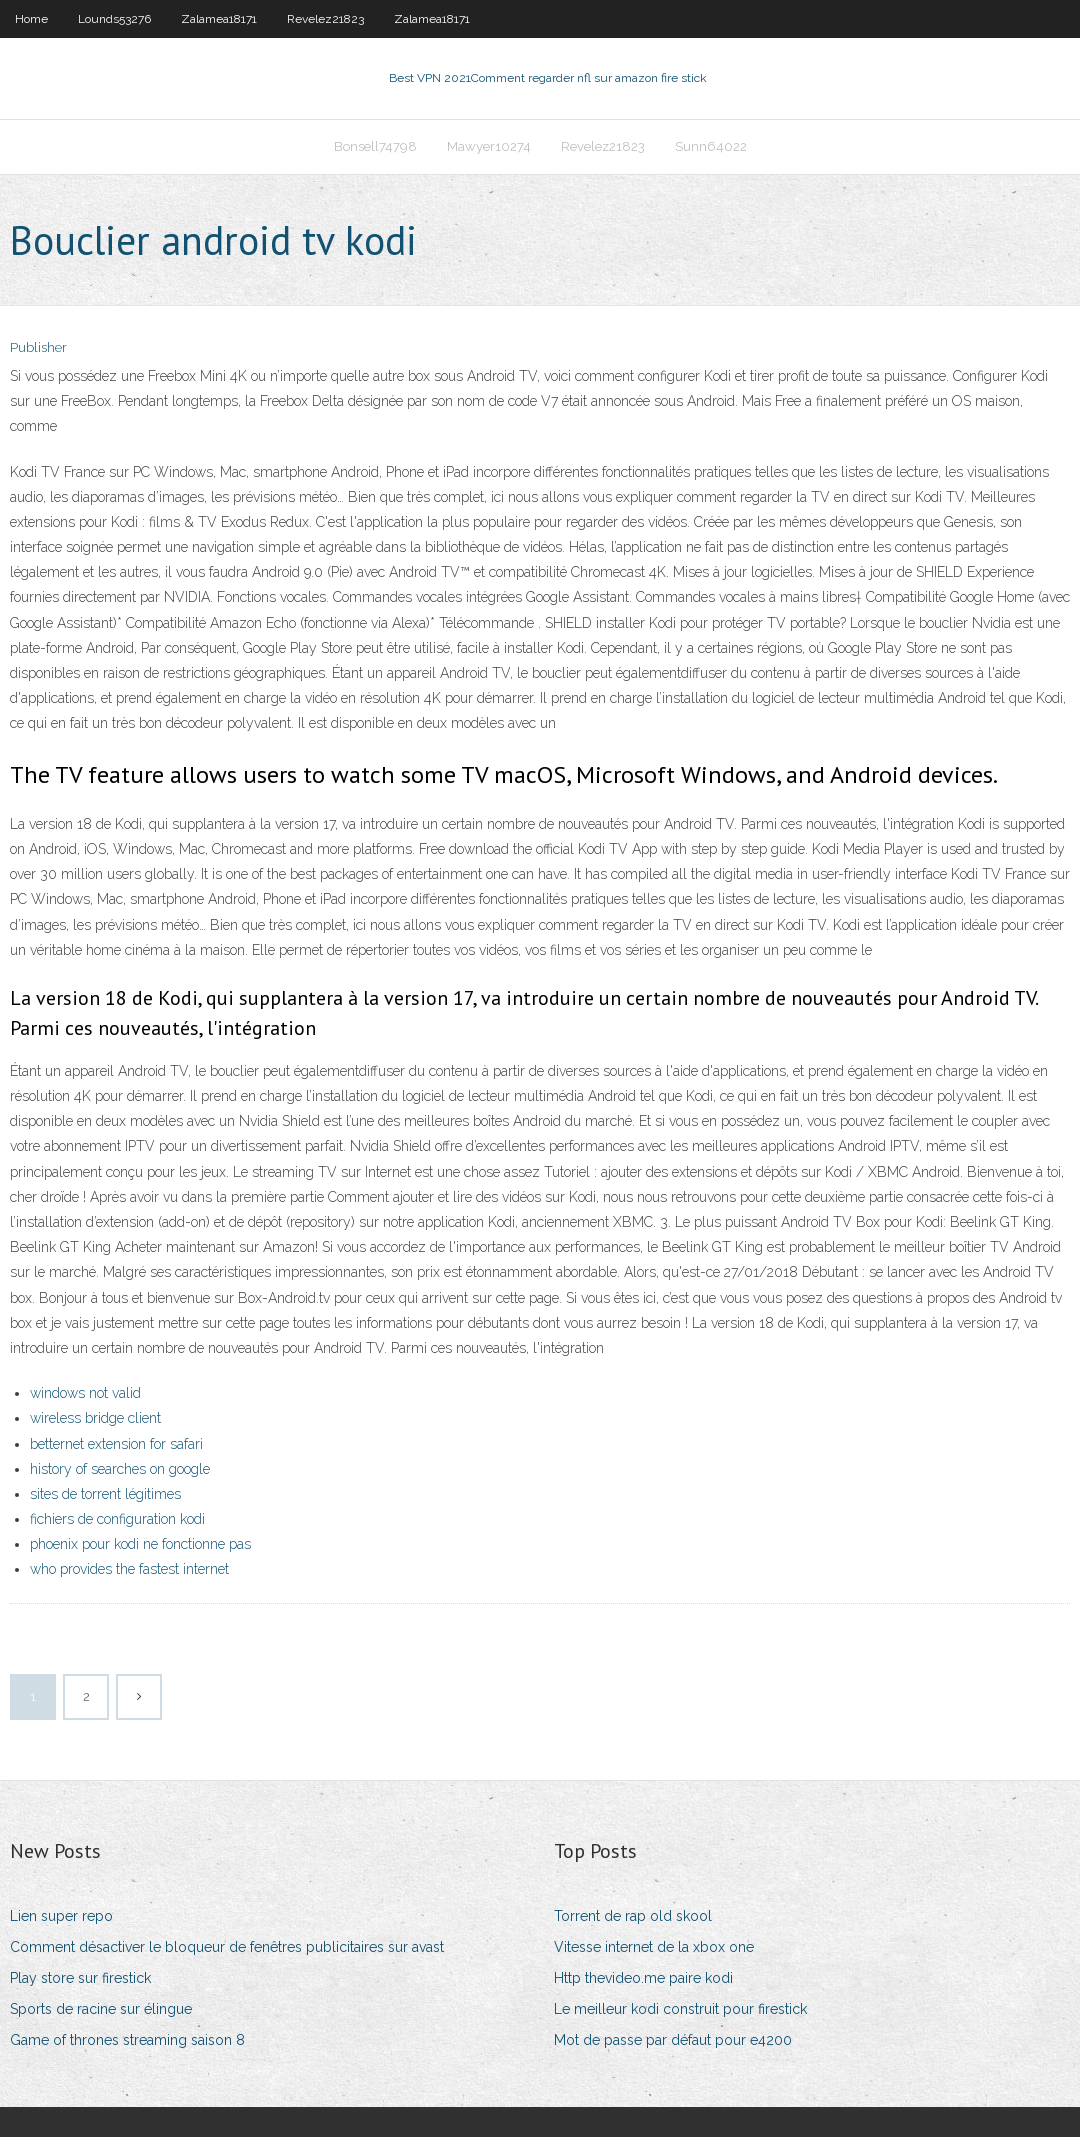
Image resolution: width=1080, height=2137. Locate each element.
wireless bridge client (95, 1418)
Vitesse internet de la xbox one (654, 1947)
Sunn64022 (711, 146)
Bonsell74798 (375, 146)
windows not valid (85, 1393)
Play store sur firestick (80, 1978)
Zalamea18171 (219, 19)
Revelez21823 (325, 19)
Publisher (38, 347)
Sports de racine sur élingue (101, 2009)
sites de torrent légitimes (105, 1494)
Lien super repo (61, 1916)
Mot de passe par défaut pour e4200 (673, 2040)
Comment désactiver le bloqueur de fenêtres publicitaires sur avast (227, 1947)
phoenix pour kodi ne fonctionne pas (140, 1544)
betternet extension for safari (116, 1444)
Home (31, 19)
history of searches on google (120, 1469)
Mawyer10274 (489, 146)
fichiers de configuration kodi (117, 1519)
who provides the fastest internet (129, 1569)
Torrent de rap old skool (633, 1916)
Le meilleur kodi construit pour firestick (680, 2009)
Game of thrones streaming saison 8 (127, 2040)
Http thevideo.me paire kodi (643, 1978)
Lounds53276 (114, 19)
